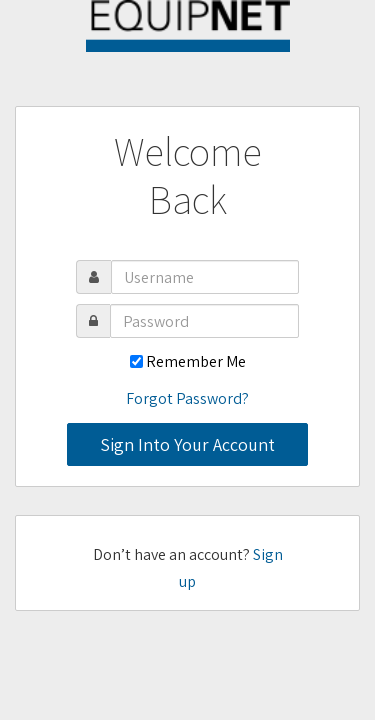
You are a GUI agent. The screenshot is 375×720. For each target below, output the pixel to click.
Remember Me (196, 361)
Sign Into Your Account (187, 444)
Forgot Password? (187, 398)
